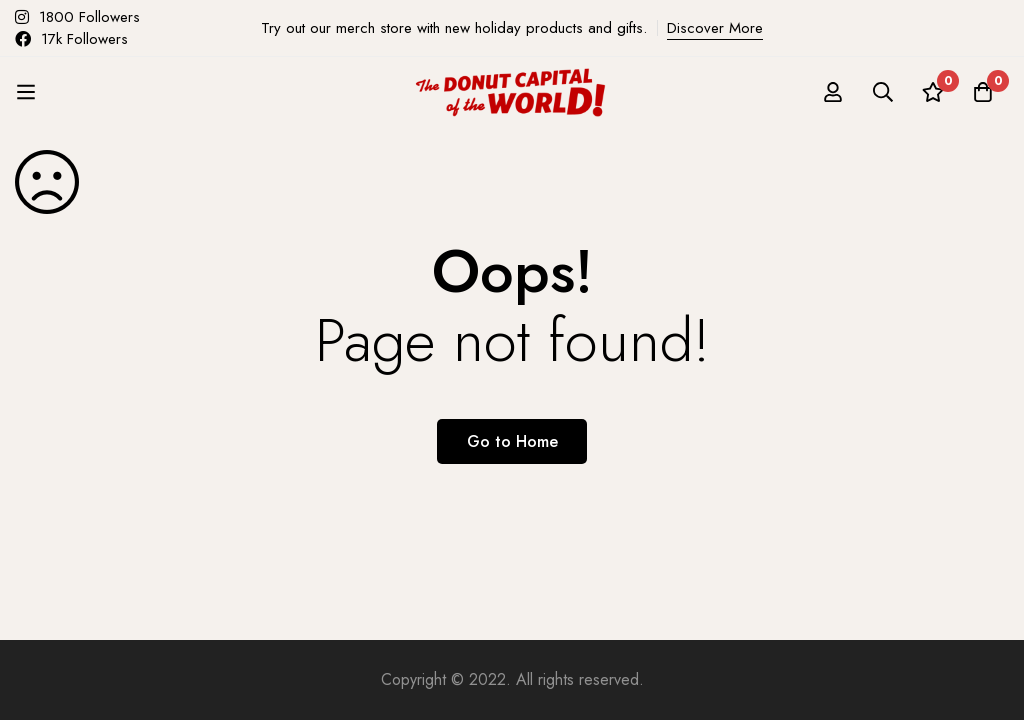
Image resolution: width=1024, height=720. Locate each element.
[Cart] (983, 92)
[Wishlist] (933, 92)
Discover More (715, 28)
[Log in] (833, 92)
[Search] (883, 92)
